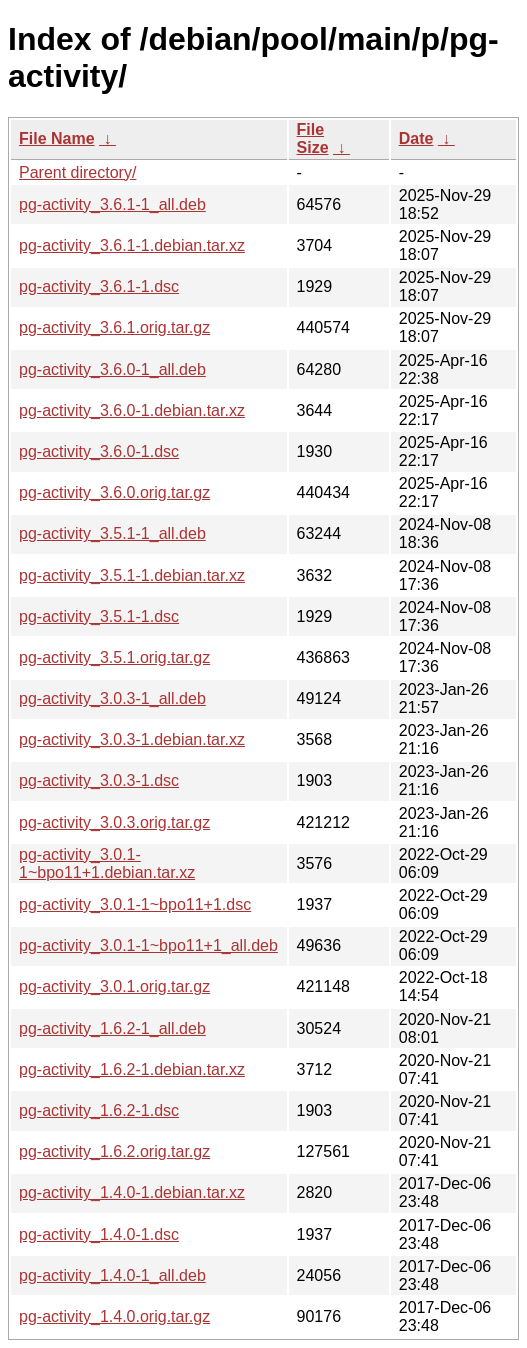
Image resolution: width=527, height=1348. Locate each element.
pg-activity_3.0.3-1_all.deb (112, 698)
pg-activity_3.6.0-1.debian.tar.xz (132, 410)
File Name (57, 138)
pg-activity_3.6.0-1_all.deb (112, 369)
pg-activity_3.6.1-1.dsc (99, 286)
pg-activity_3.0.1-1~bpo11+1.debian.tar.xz (107, 863)
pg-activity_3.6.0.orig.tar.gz (114, 492)
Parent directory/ (77, 172)
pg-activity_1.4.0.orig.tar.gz (114, 1316)
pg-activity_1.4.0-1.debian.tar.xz (132, 1192)
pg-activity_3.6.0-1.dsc (99, 451)
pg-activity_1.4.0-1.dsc (99, 1234)
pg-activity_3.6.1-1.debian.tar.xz (132, 245)
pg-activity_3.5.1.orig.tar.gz (114, 657)
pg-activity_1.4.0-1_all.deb (112, 1275)
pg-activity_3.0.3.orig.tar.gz (114, 822)
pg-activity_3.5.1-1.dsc (99, 616)
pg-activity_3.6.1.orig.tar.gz (114, 327)
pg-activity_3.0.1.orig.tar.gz (114, 986)
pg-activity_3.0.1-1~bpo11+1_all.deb (148, 945)
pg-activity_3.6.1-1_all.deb (112, 204)
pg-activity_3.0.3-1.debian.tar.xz (132, 739)
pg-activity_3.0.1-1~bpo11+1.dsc (135, 904)
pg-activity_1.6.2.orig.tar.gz (114, 1151)
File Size (313, 138)
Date (416, 138)
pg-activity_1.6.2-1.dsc (99, 1110)
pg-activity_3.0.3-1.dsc (99, 780)
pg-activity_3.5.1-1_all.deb (112, 533)
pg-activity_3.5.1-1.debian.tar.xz (132, 575)
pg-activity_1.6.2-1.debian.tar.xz (132, 1069)
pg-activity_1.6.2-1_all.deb (112, 1028)
